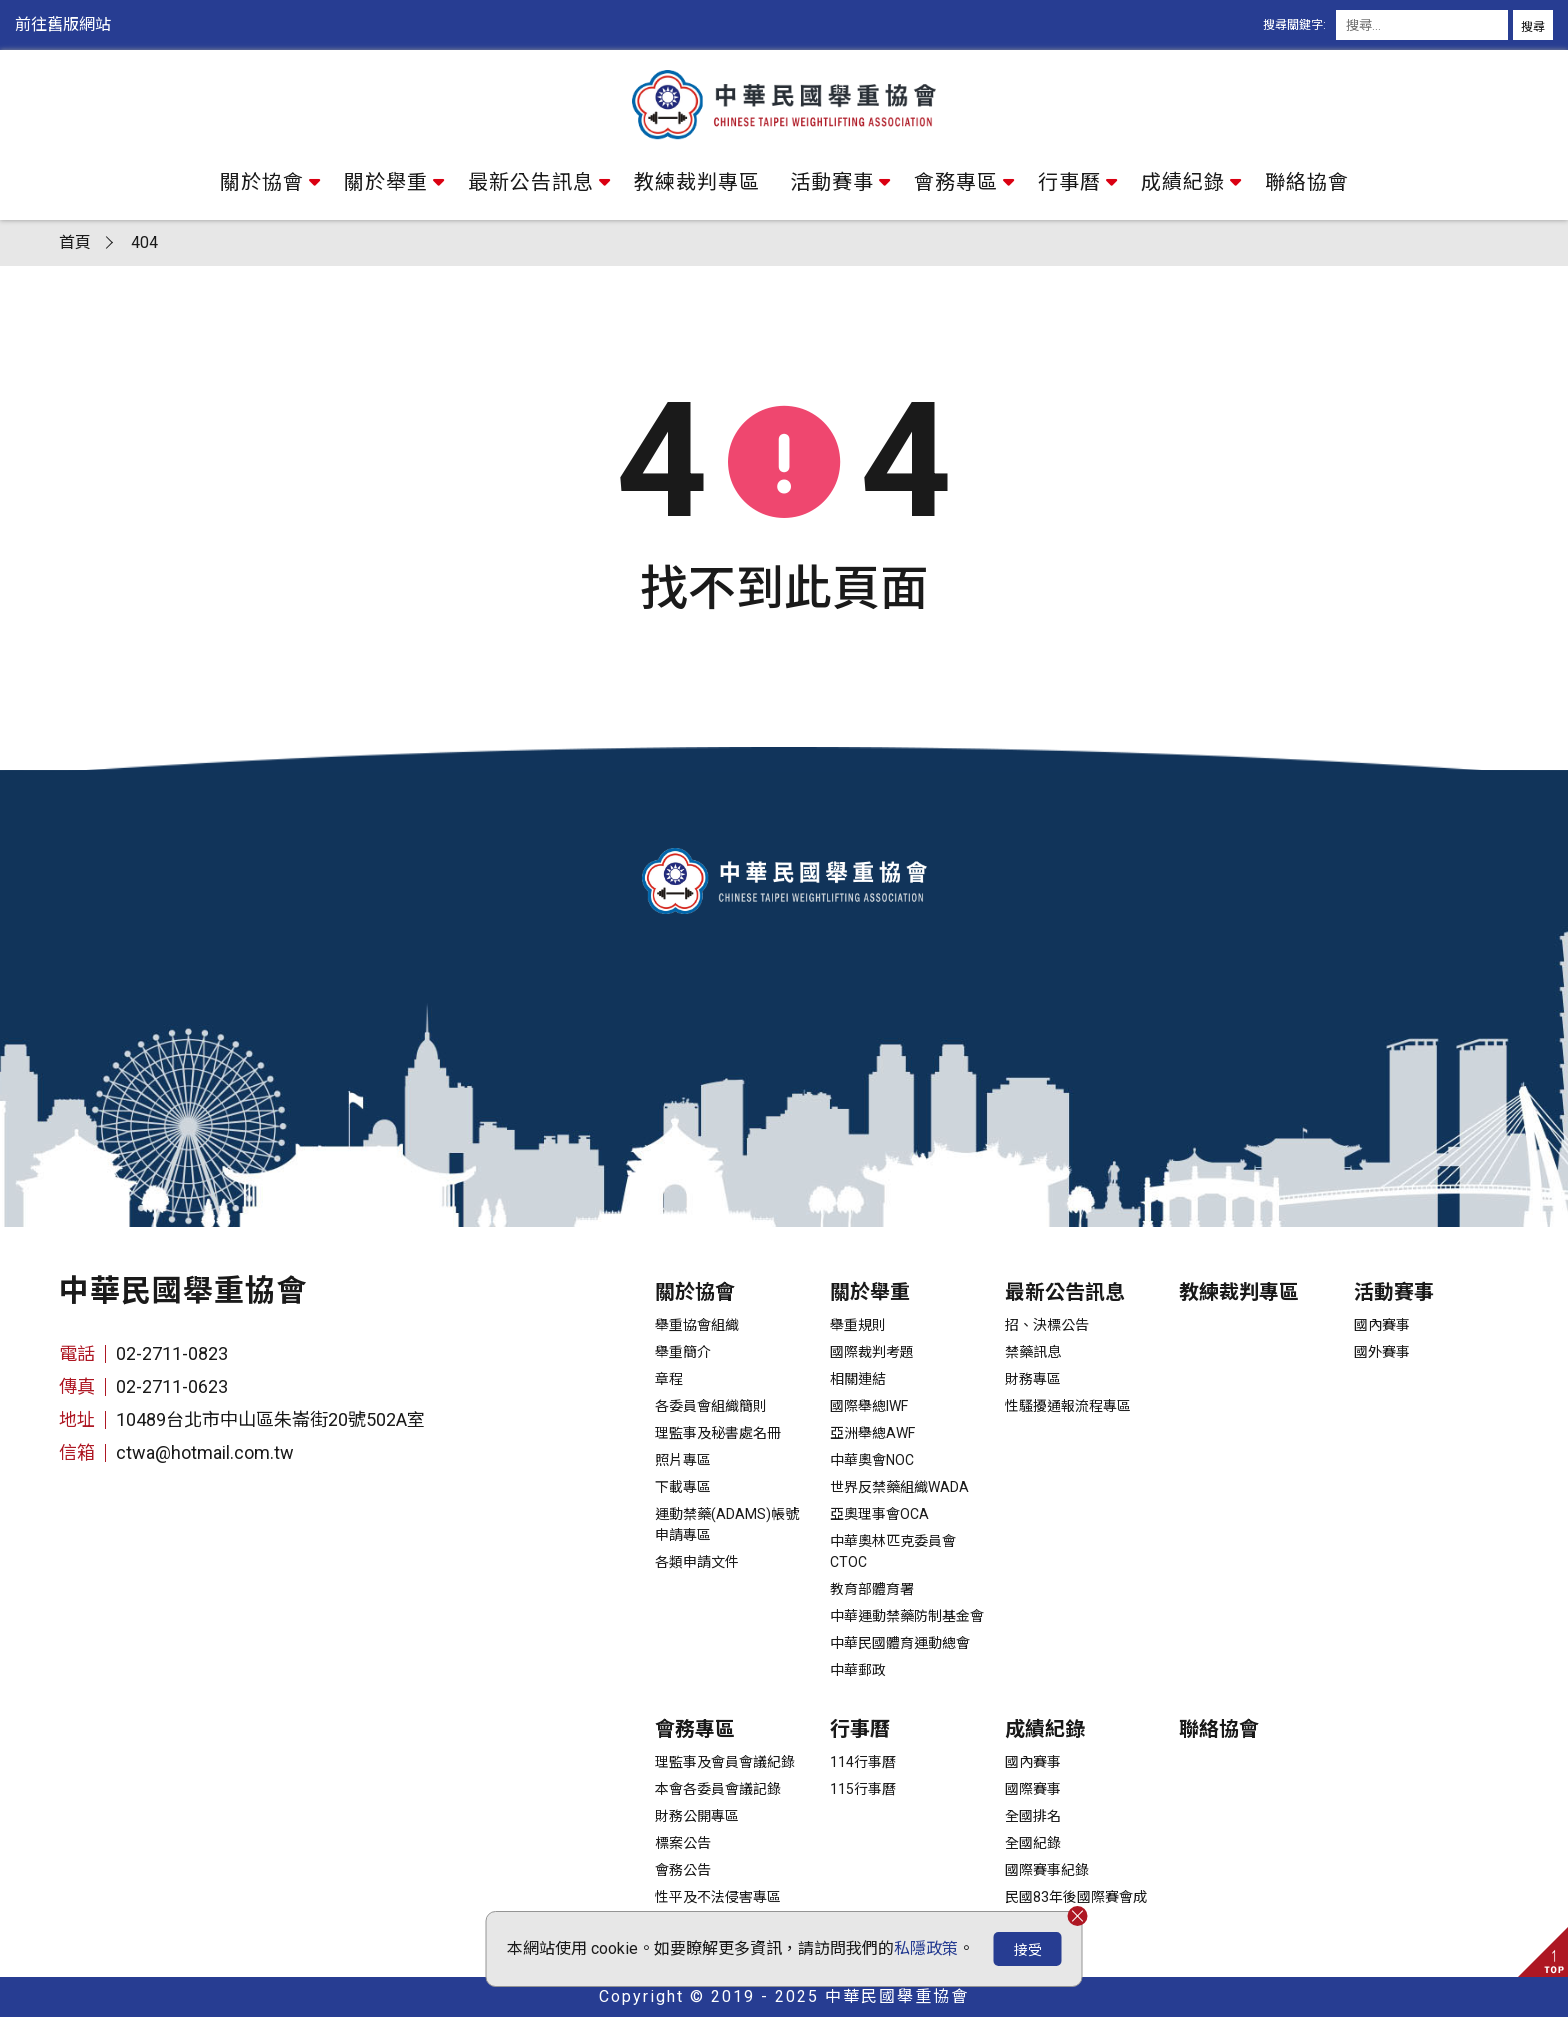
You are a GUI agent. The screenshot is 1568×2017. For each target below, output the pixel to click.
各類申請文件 (697, 1562)
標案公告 (683, 1843)
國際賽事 (1033, 1789)
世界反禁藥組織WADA (899, 1487)
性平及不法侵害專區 (718, 1897)
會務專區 (956, 182)
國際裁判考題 (872, 1352)
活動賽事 (832, 182)
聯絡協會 (1307, 182)
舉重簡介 (683, 1352)
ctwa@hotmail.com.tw (205, 1452)
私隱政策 (926, 1948)
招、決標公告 (1047, 1325)
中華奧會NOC (872, 1460)
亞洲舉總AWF (872, 1433)
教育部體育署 (872, 1589)
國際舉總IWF (869, 1406)
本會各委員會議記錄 (718, 1789)
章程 (669, 1379)
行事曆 (1069, 182)
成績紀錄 (1183, 182)
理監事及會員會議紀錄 (725, 1762)
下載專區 (683, 1487)
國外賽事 (1382, 1352)
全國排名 (1033, 1816)
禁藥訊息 (1033, 1352)
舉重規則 (858, 1325)
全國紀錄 (1033, 1843)
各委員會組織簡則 (711, 1406)
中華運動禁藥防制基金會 (907, 1616)
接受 (1028, 1950)
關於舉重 (386, 182)
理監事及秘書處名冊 (718, 1433)
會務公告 (683, 1870)
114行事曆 (863, 1762)
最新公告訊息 (531, 182)
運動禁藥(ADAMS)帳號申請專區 (727, 1524)
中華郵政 (858, 1670)
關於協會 (262, 182)
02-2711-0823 (172, 1353)
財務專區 (1033, 1379)
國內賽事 (1382, 1325)
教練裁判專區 (697, 182)
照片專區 (683, 1460)
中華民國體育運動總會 (900, 1643)
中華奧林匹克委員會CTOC (893, 1551)
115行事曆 (863, 1789)
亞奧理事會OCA (879, 1514)
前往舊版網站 (63, 24)
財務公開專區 (697, 1816)
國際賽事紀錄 (1047, 1870)
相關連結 (858, 1379)
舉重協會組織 (697, 1325)
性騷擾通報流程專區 (1068, 1406)
